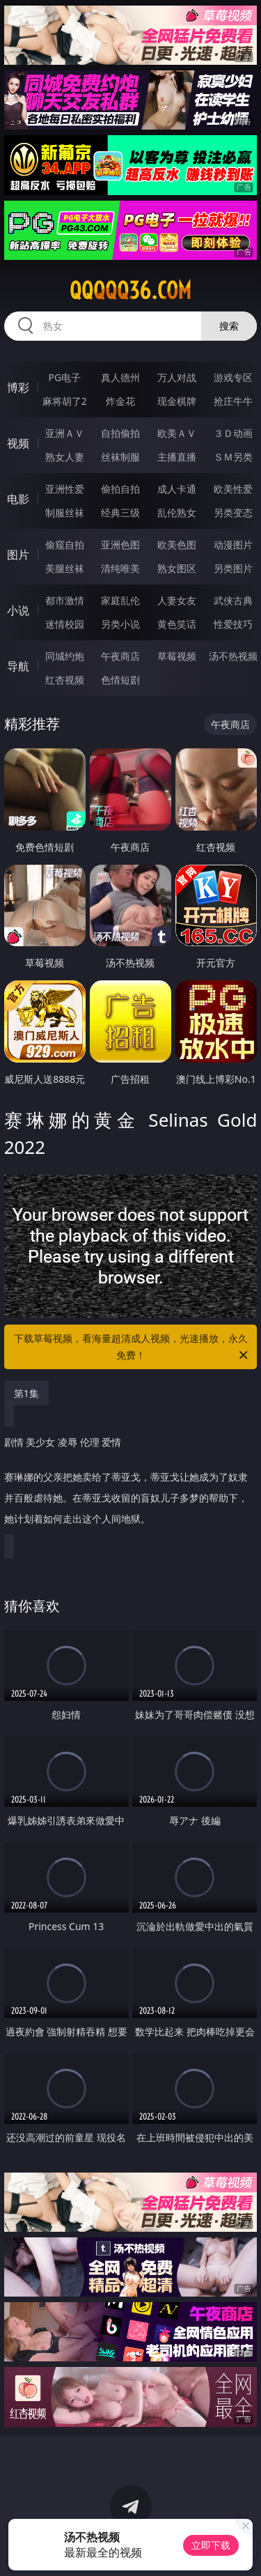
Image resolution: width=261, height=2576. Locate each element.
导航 (18, 666)
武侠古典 (233, 600)
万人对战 (176, 377)
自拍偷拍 (120, 433)
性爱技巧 (233, 624)
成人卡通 (176, 488)
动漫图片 (233, 544)
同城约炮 (64, 656)
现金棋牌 (176, 401)
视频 (18, 443)
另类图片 (233, 568)
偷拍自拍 (120, 488)
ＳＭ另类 (233, 456)
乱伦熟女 (176, 512)
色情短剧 (120, 679)
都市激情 (64, 600)
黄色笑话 (176, 624)
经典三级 (120, 512)
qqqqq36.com (130, 290)
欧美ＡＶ (176, 433)
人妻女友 (176, 600)
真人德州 (120, 377)
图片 (18, 554)
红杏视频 (64, 679)
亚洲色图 (120, 544)
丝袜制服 (120, 456)
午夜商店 (120, 656)
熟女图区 (176, 568)
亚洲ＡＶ (64, 433)
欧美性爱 (233, 488)
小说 (18, 610)
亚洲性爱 (64, 488)
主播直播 (176, 456)
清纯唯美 (120, 568)
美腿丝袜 (64, 568)
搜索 (229, 325)
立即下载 (210, 2545)
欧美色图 (176, 544)
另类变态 (233, 512)
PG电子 (64, 377)
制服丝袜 (64, 512)
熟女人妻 (64, 456)
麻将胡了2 (64, 401)
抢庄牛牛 (233, 401)
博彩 (18, 387)
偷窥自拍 (64, 544)
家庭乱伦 (120, 600)
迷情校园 (64, 624)
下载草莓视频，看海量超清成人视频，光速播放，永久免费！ (132, 1348)
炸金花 (120, 401)
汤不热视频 (233, 656)
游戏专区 (233, 377)
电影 (18, 499)
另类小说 (120, 624)
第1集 (26, 1393)
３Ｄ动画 (233, 433)
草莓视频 (176, 656)
